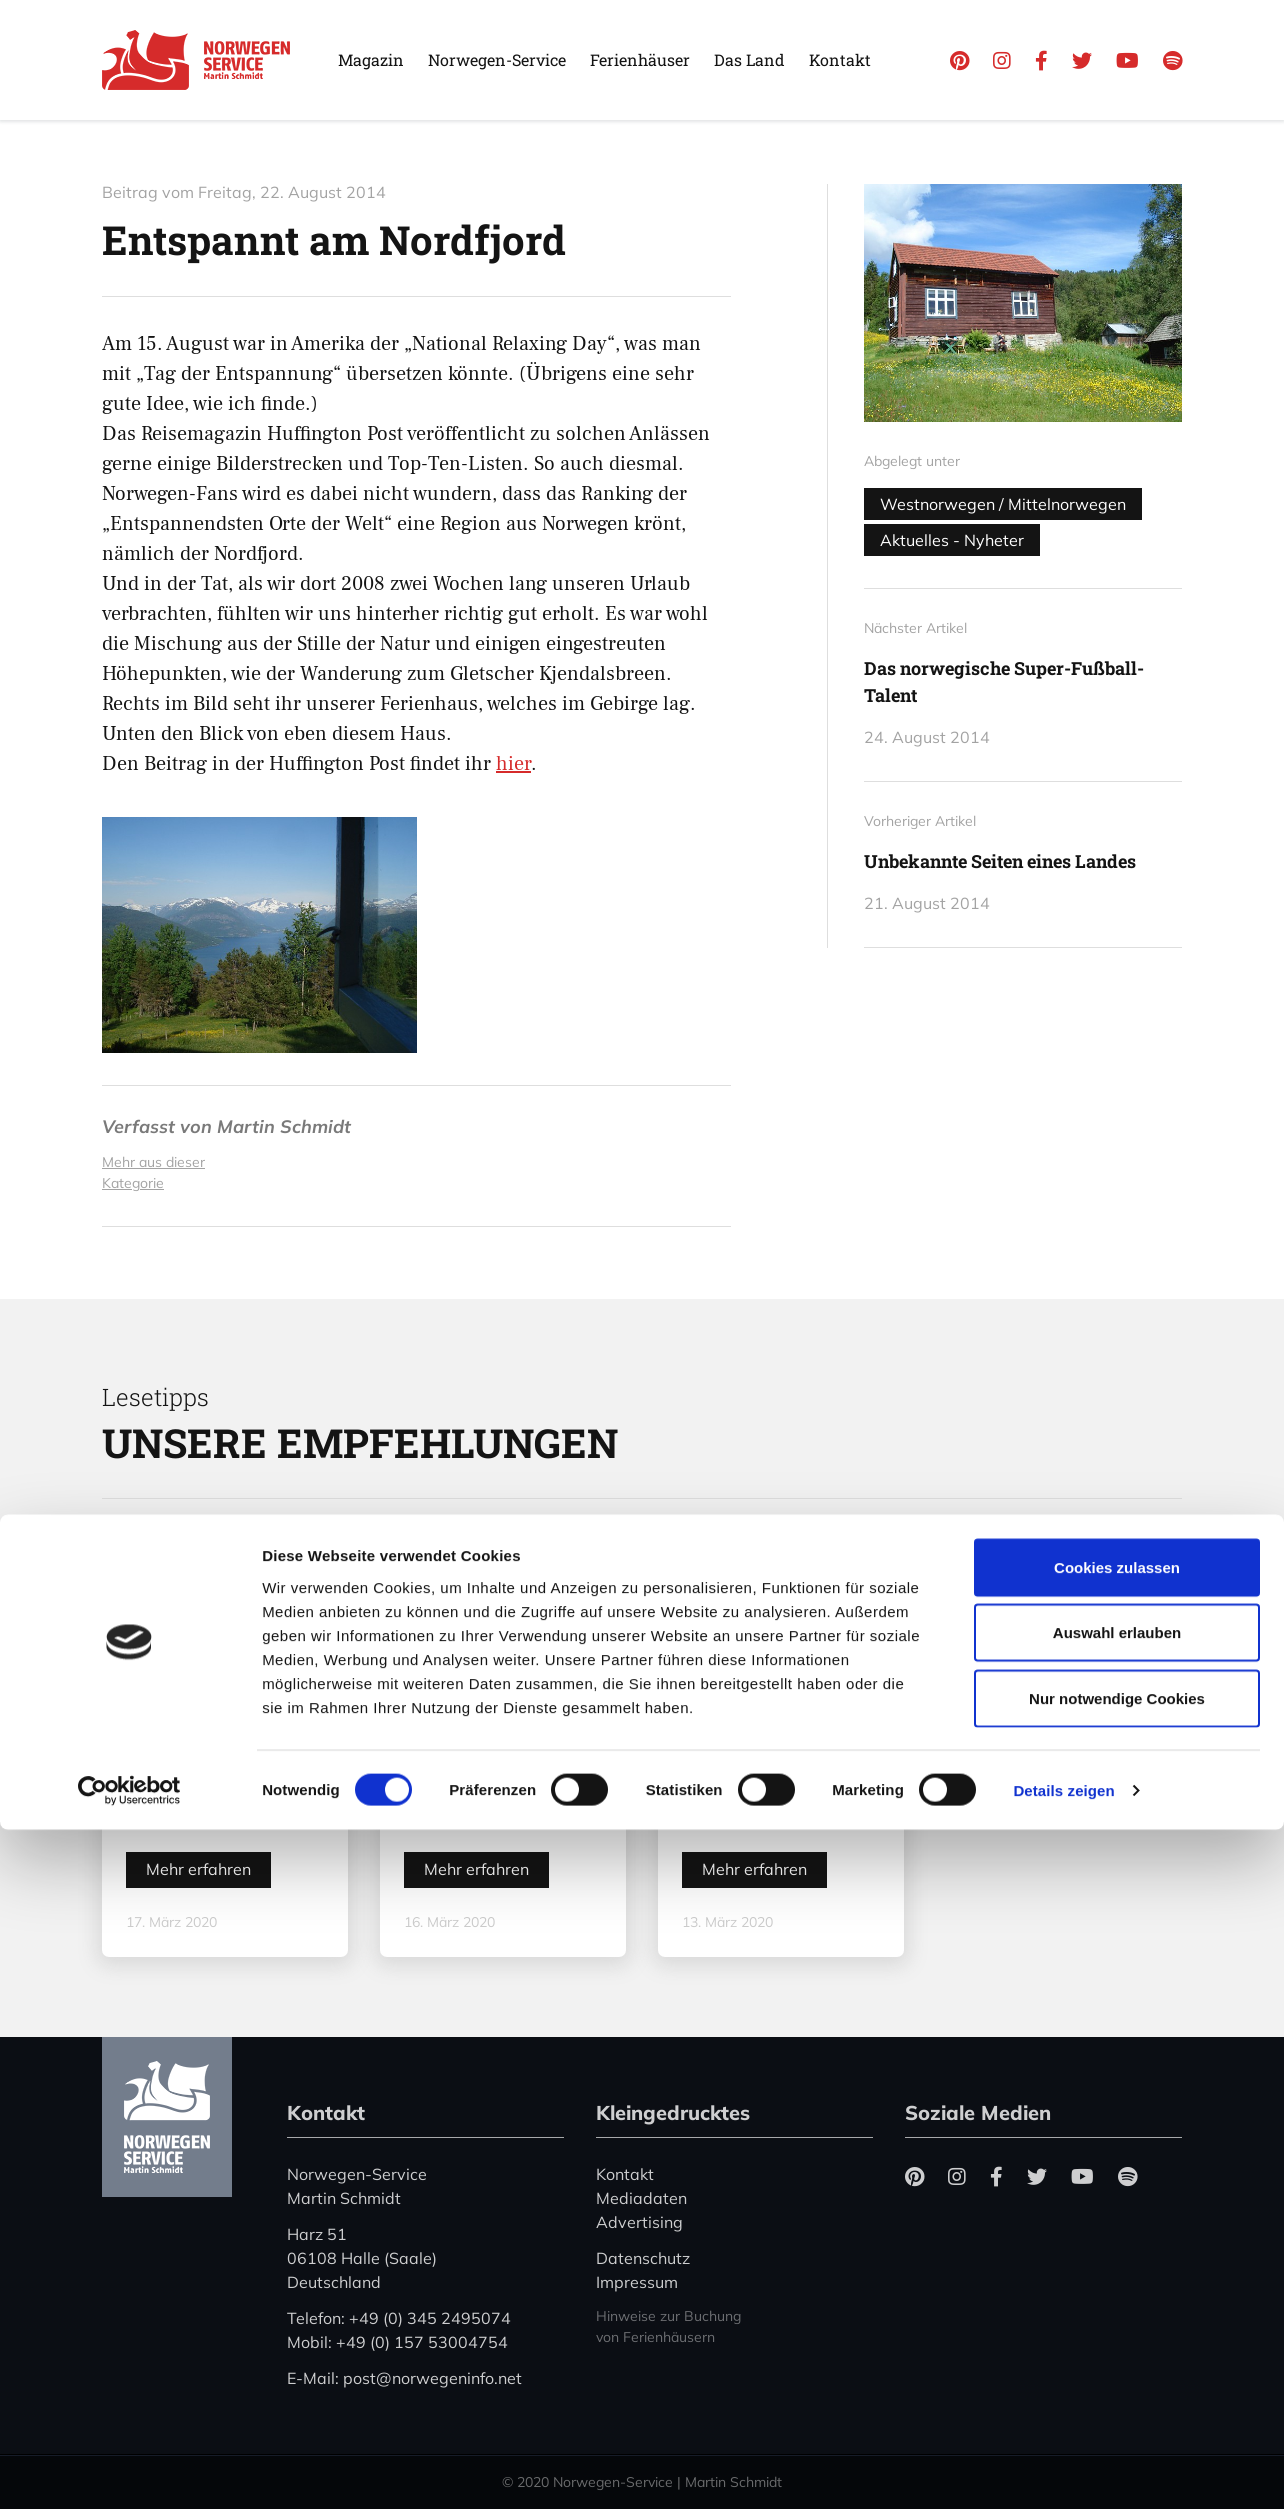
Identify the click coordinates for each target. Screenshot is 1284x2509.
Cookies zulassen (1117, 2246)
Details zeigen (1063, 2469)
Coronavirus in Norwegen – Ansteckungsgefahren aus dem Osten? (232, 1779)
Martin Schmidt (284, 1126)
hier (513, 764)
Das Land (749, 59)
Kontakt (840, 59)
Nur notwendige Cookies (1117, 2377)
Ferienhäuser (640, 59)
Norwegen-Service (497, 59)
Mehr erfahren (198, 1869)
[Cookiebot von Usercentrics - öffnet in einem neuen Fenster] (129, 2470)
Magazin (371, 59)
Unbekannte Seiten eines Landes (1000, 861)
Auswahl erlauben (1117, 2312)
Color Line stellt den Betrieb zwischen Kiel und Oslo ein (777, 1786)
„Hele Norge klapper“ (463, 1799)
